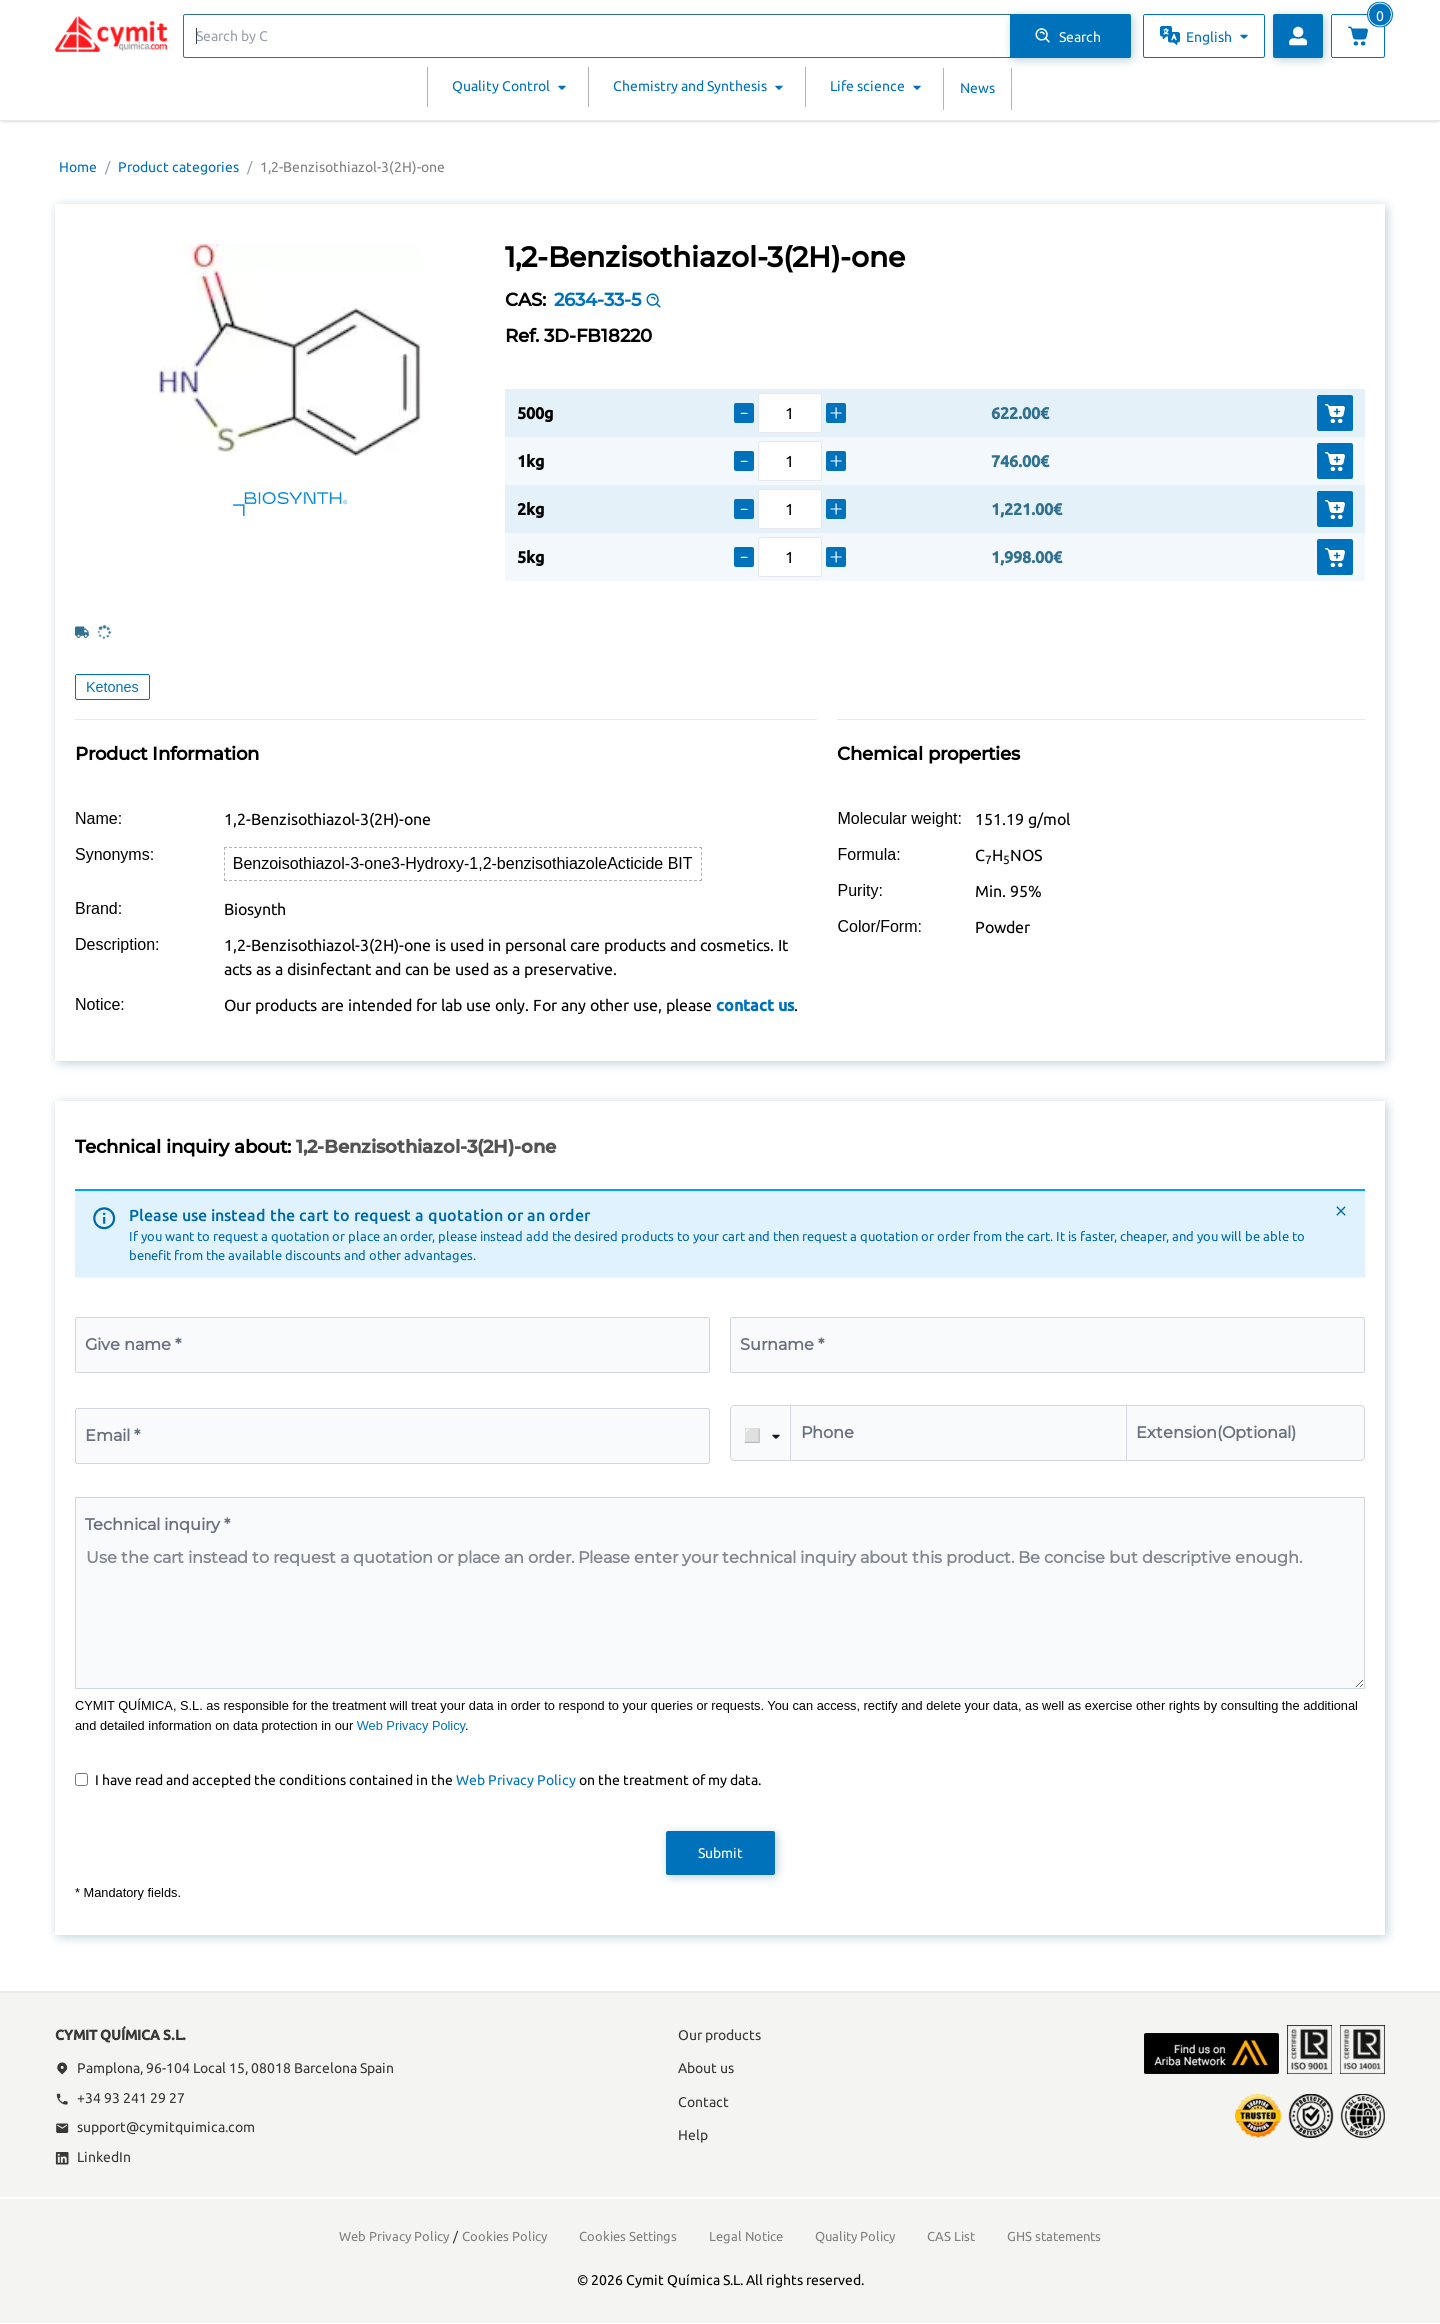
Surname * (782, 1344)
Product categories (178, 167)
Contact (703, 2102)
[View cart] (1358, 36)
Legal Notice (746, 2236)
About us (706, 2068)
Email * (112, 1435)
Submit (720, 1853)
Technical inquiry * (157, 1524)
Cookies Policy (504, 2236)
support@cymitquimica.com (155, 2127)
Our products (719, 2035)
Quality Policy (855, 2236)
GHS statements (1054, 2236)
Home (78, 167)
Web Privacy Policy (411, 1725)
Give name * (133, 1344)
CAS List (951, 2236)
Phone (827, 1432)
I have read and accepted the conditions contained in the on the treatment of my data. (428, 1780)
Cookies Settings (628, 2236)
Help (693, 2135)
